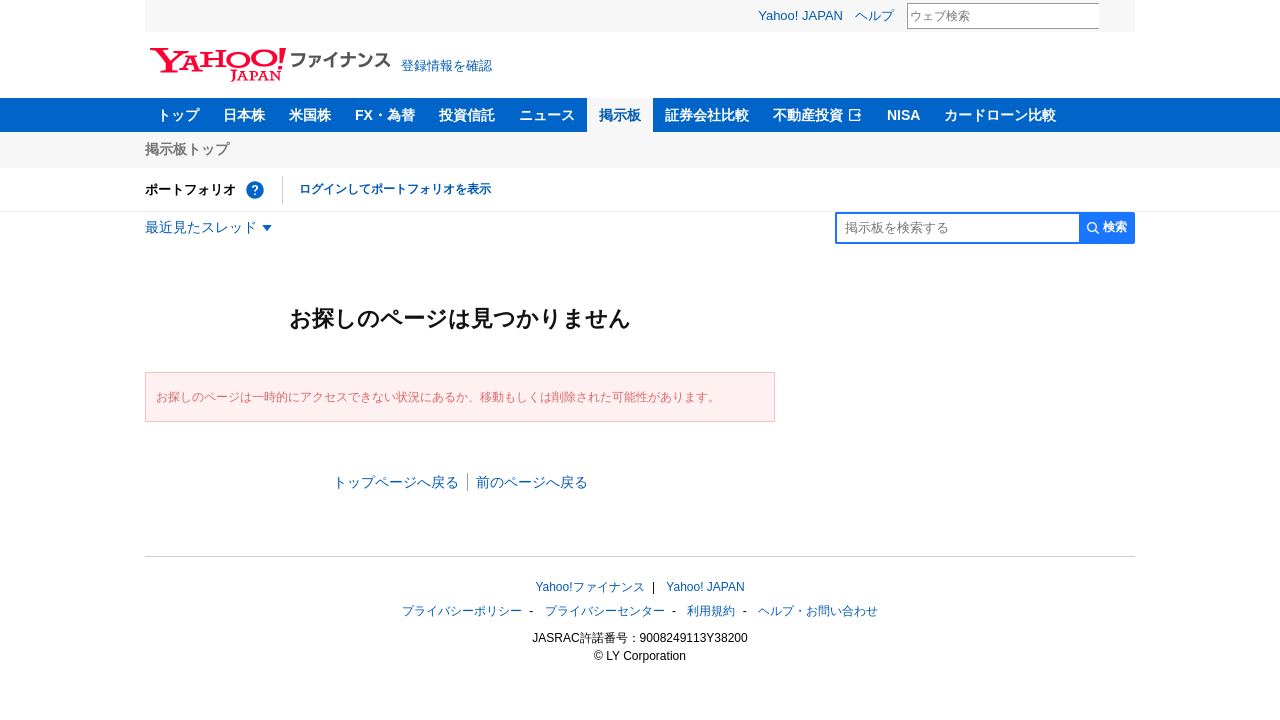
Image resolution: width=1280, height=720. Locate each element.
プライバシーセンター (605, 611)
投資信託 (467, 115)
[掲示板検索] (957, 228)
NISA (903, 115)
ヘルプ (874, 15)
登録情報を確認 (446, 65)
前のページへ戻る (532, 482)
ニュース (547, 115)
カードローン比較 (1000, 115)
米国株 (310, 115)
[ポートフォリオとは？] (255, 190)
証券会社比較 (707, 115)
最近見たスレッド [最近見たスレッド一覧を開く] (201, 227)
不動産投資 (808, 115)
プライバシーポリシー (462, 611)
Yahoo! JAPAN (800, 15)
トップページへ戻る (396, 482)
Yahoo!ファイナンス (589, 587)
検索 (1112, 17)
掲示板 (620, 115)
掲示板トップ (187, 149)
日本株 (244, 115)
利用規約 (711, 611)
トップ (178, 115)
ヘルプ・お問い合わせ (818, 611)
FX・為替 (385, 115)
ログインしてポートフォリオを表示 (395, 189)
